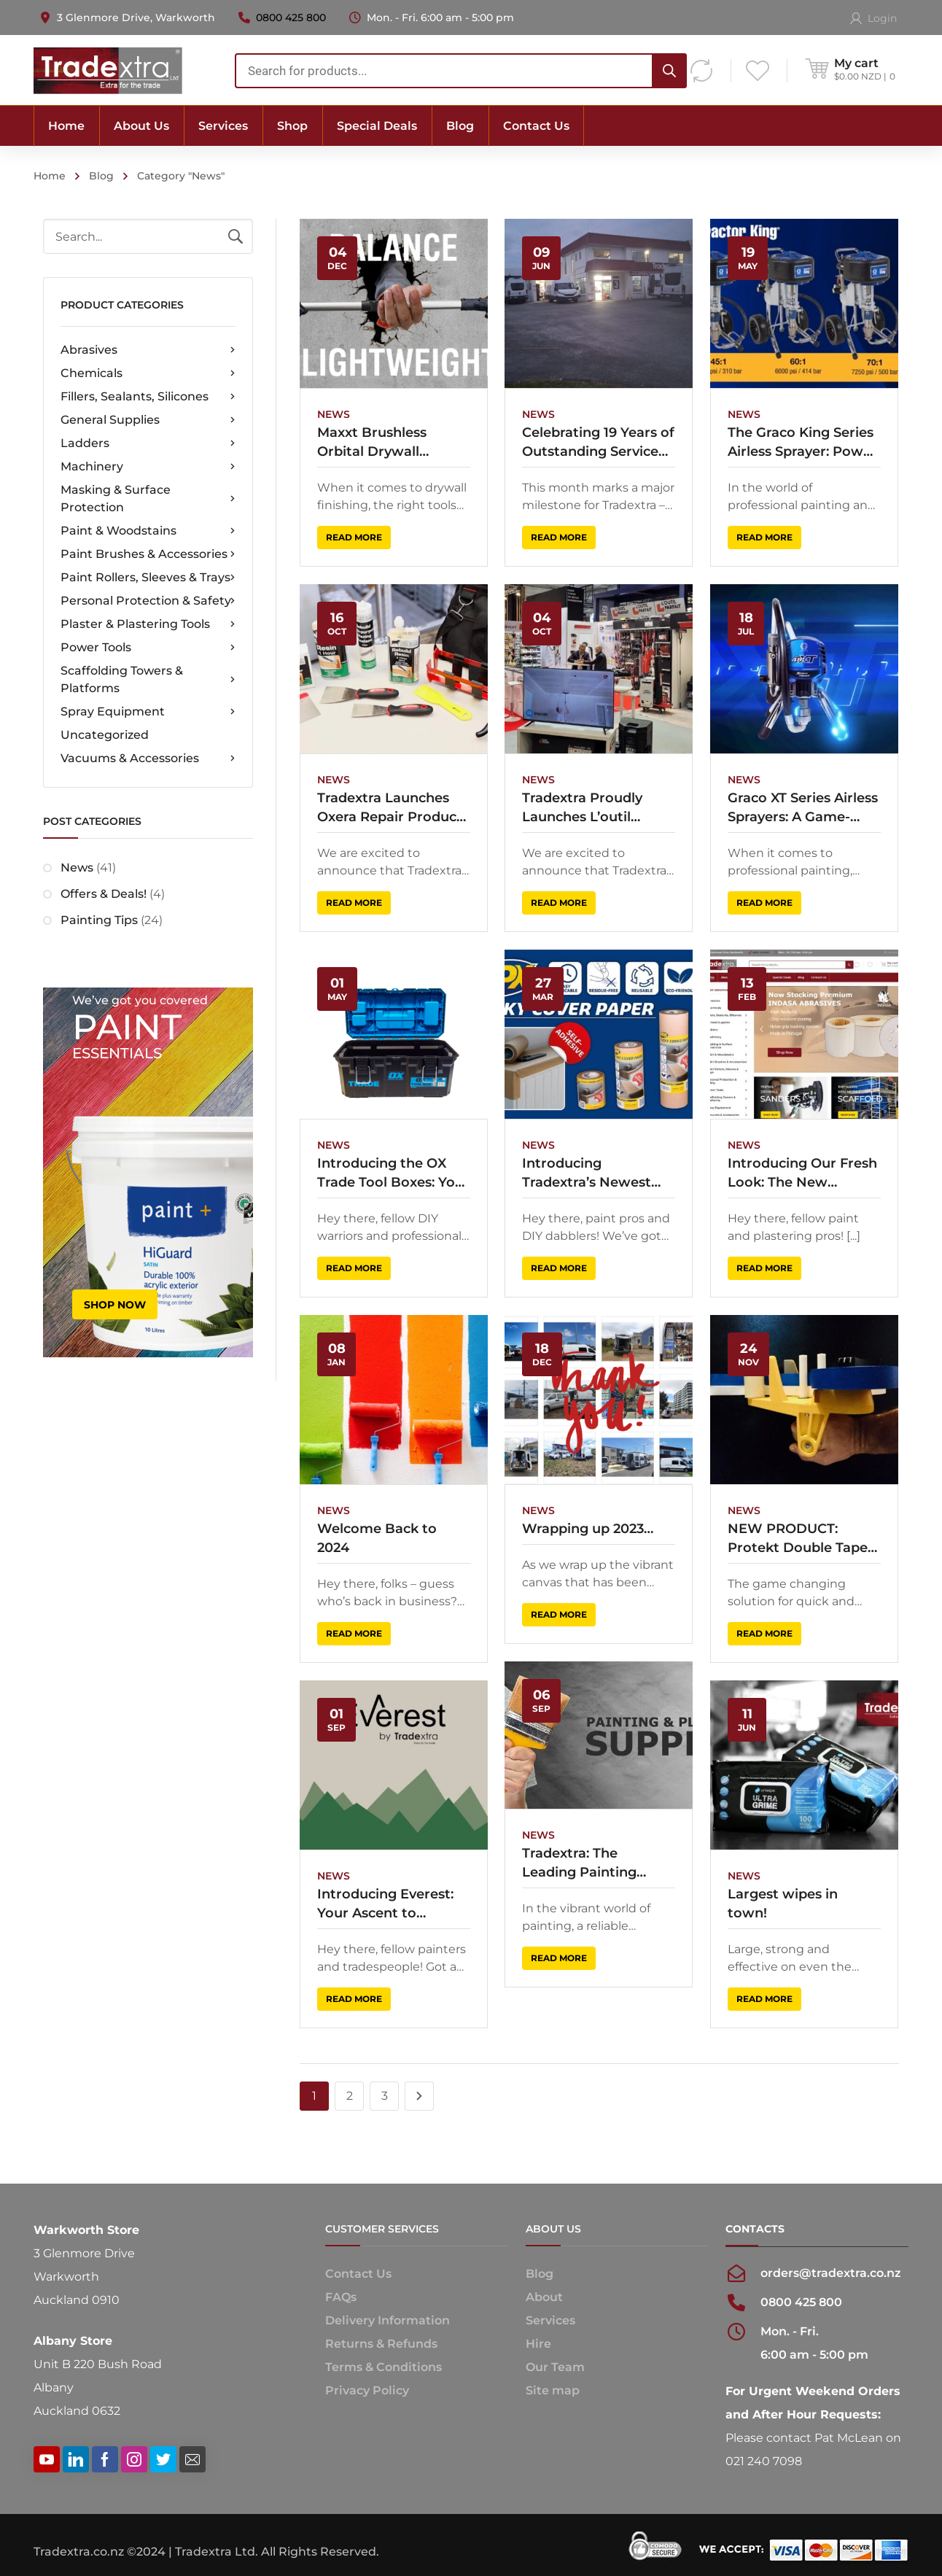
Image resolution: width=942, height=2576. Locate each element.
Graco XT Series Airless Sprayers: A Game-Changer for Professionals (799, 806)
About (544, 2297)
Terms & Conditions (383, 2367)
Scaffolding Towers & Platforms (148, 679)
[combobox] (461, 70)
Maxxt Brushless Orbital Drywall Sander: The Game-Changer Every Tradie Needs (389, 442)
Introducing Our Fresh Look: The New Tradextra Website (798, 1170)
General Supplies (148, 420)
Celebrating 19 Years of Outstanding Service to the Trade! (597, 442)
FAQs (341, 2297)
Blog (101, 175)
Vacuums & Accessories (148, 758)
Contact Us (358, 2274)
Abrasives (148, 350)
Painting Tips (99, 920)
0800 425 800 (291, 17)
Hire (538, 2344)
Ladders (148, 443)
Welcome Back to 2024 (377, 1533)
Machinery (148, 466)
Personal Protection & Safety (148, 601)
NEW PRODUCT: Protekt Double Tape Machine (794, 1534)
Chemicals (148, 373)
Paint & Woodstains (148, 531)
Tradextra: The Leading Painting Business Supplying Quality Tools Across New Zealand (588, 1856)
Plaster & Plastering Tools (148, 624)
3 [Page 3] (384, 2096)
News (77, 867)
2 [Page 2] (349, 2096)
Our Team (555, 2367)
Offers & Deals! (104, 894)
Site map (553, 2390)
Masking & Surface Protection (148, 498)
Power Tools (148, 647)
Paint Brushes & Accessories (148, 554)
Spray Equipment (148, 711)
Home (50, 175)
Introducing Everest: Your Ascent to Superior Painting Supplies (385, 1897)
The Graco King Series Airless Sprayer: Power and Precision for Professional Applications (798, 442)
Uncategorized (105, 735)
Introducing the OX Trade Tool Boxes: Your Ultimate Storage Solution (393, 1170)
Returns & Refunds (381, 2344)
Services (550, 2320)
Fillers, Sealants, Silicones (148, 396)
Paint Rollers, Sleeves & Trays (148, 577)
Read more (354, 537)
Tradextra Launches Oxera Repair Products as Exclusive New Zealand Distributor (393, 806)
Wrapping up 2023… (586, 1524)
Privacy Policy (367, 2390)
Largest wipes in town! (779, 1896)
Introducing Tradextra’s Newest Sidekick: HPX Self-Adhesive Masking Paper (585, 1170)
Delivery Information (387, 2320)
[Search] (669, 70)
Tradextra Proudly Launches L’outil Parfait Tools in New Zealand (588, 806)
